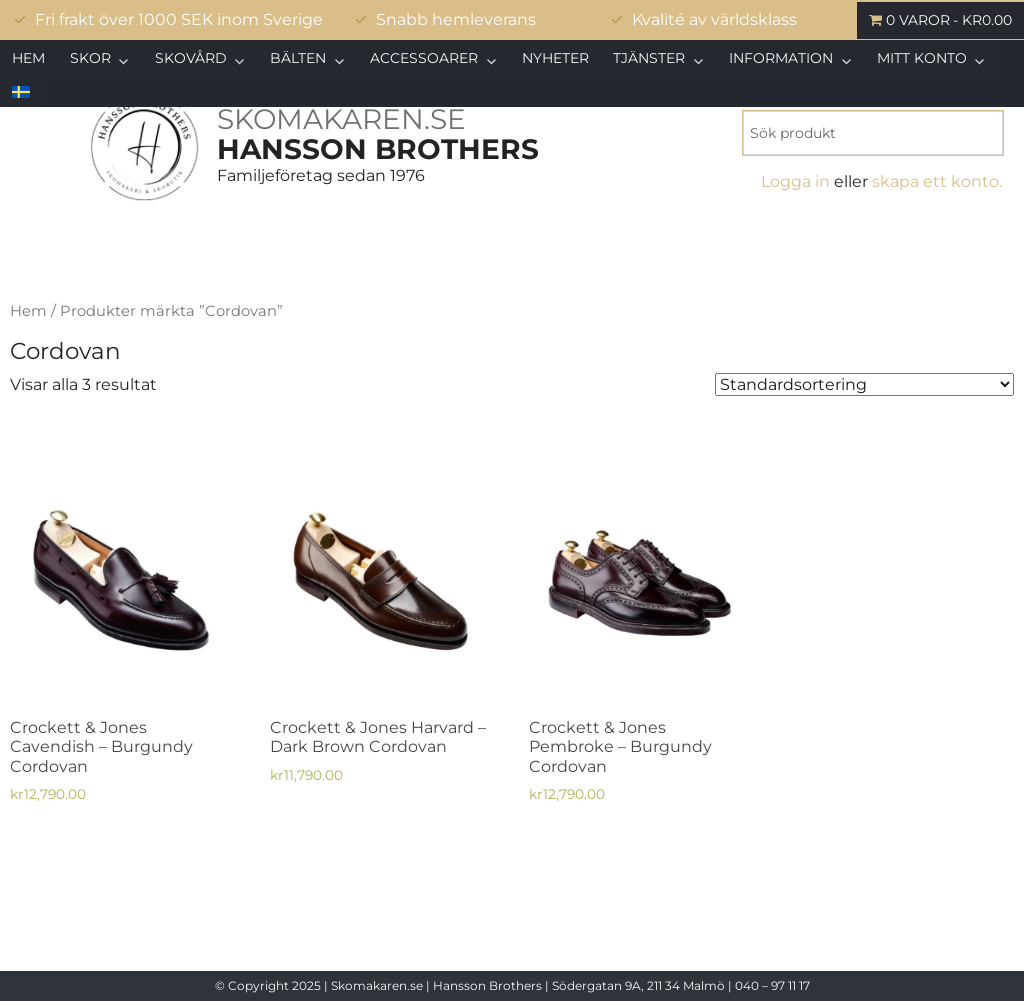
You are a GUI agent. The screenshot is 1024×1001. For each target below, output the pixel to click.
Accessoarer (424, 58)
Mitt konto (922, 58)
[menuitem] (21, 92)
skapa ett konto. (937, 181)
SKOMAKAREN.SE (341, 119)
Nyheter (555, 58)
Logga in (795, 181)
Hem (28, 58)
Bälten (298, 58)
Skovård (191, 58)
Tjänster (649, 58)
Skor (90, 58)
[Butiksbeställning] (864, 384)
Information (781, 58)
